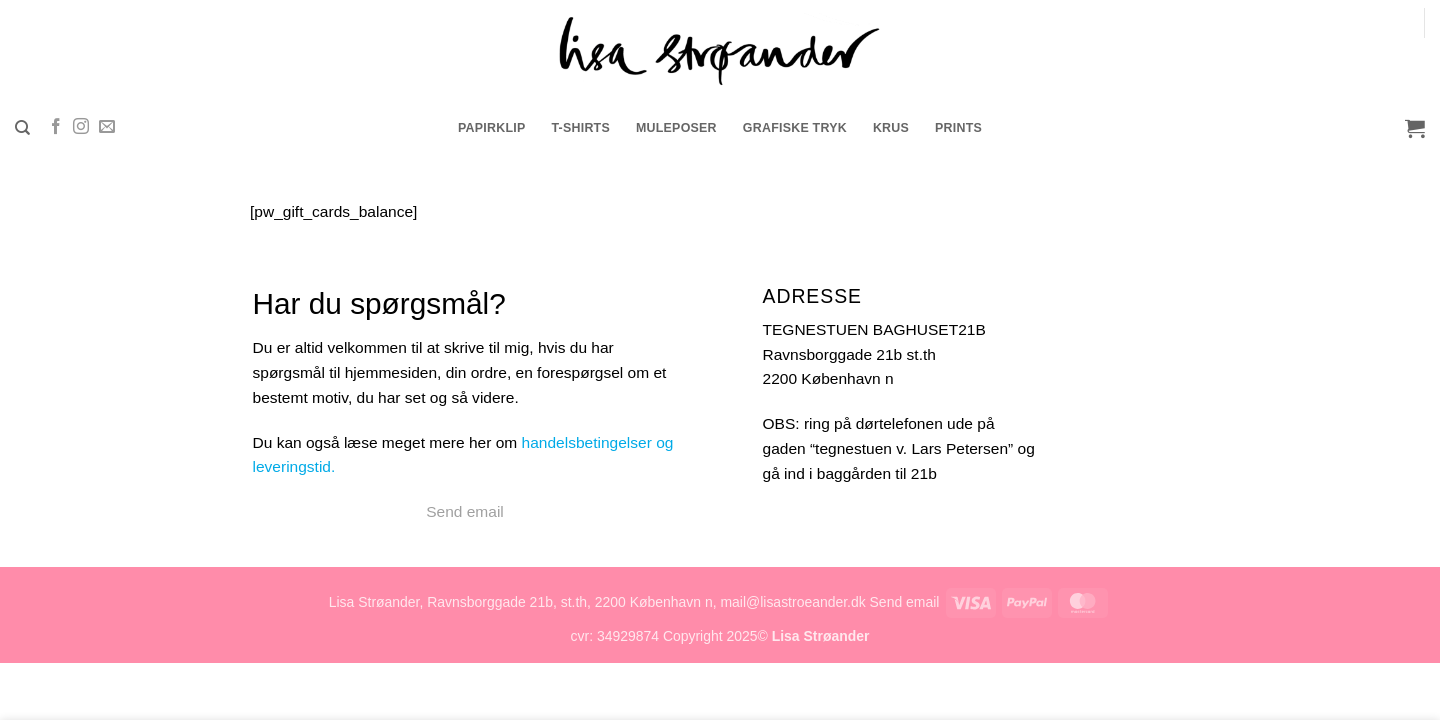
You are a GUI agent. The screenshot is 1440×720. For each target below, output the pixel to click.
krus (891, 128)
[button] (1415, 128)
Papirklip (492, 128)
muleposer (676, 128)
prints (958, 128)
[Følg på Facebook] (56, 127)
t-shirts (580, 128)
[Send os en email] (107, 127)
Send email (465, 511)
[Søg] (22, 128)
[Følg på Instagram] (81, 127)
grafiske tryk (795, 128)
